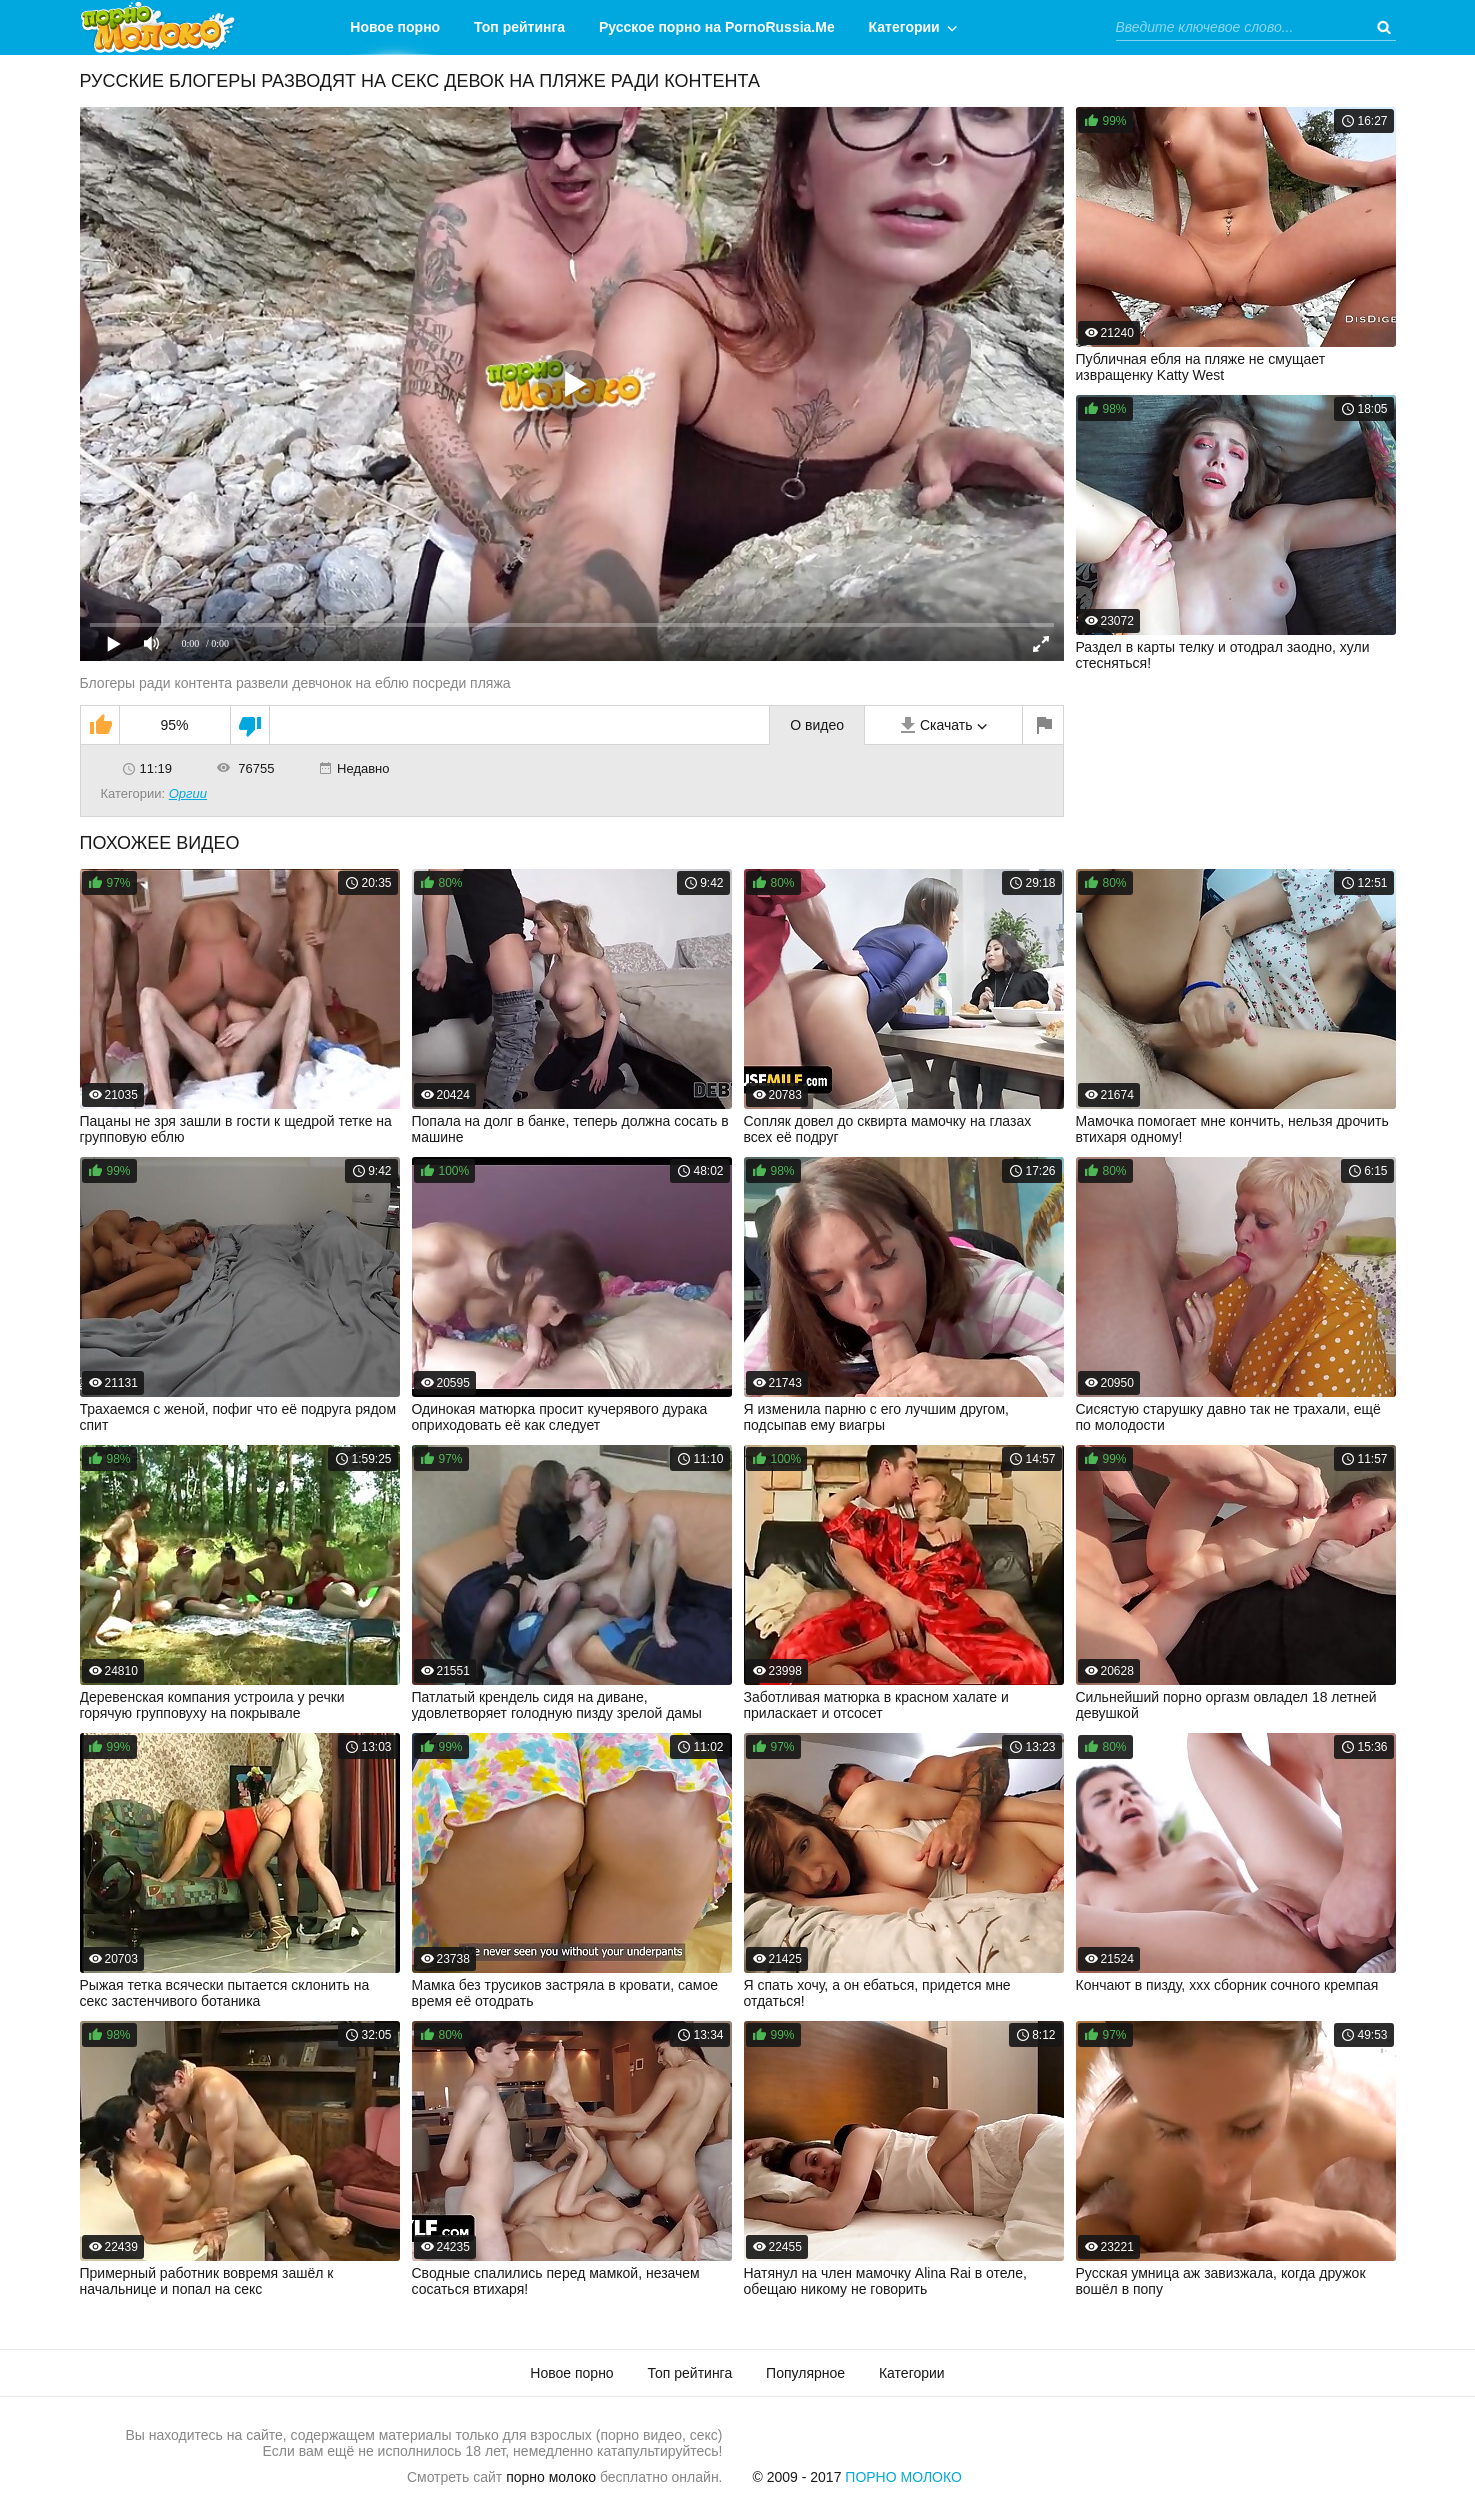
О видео (817, 725)
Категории (904, 27)
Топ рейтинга (519, 27)
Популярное (805, 2373)
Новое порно (395, 27)
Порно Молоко (903, 2477)
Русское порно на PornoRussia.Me (717, 27)
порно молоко (551, 2477)
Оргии (188, 793)
